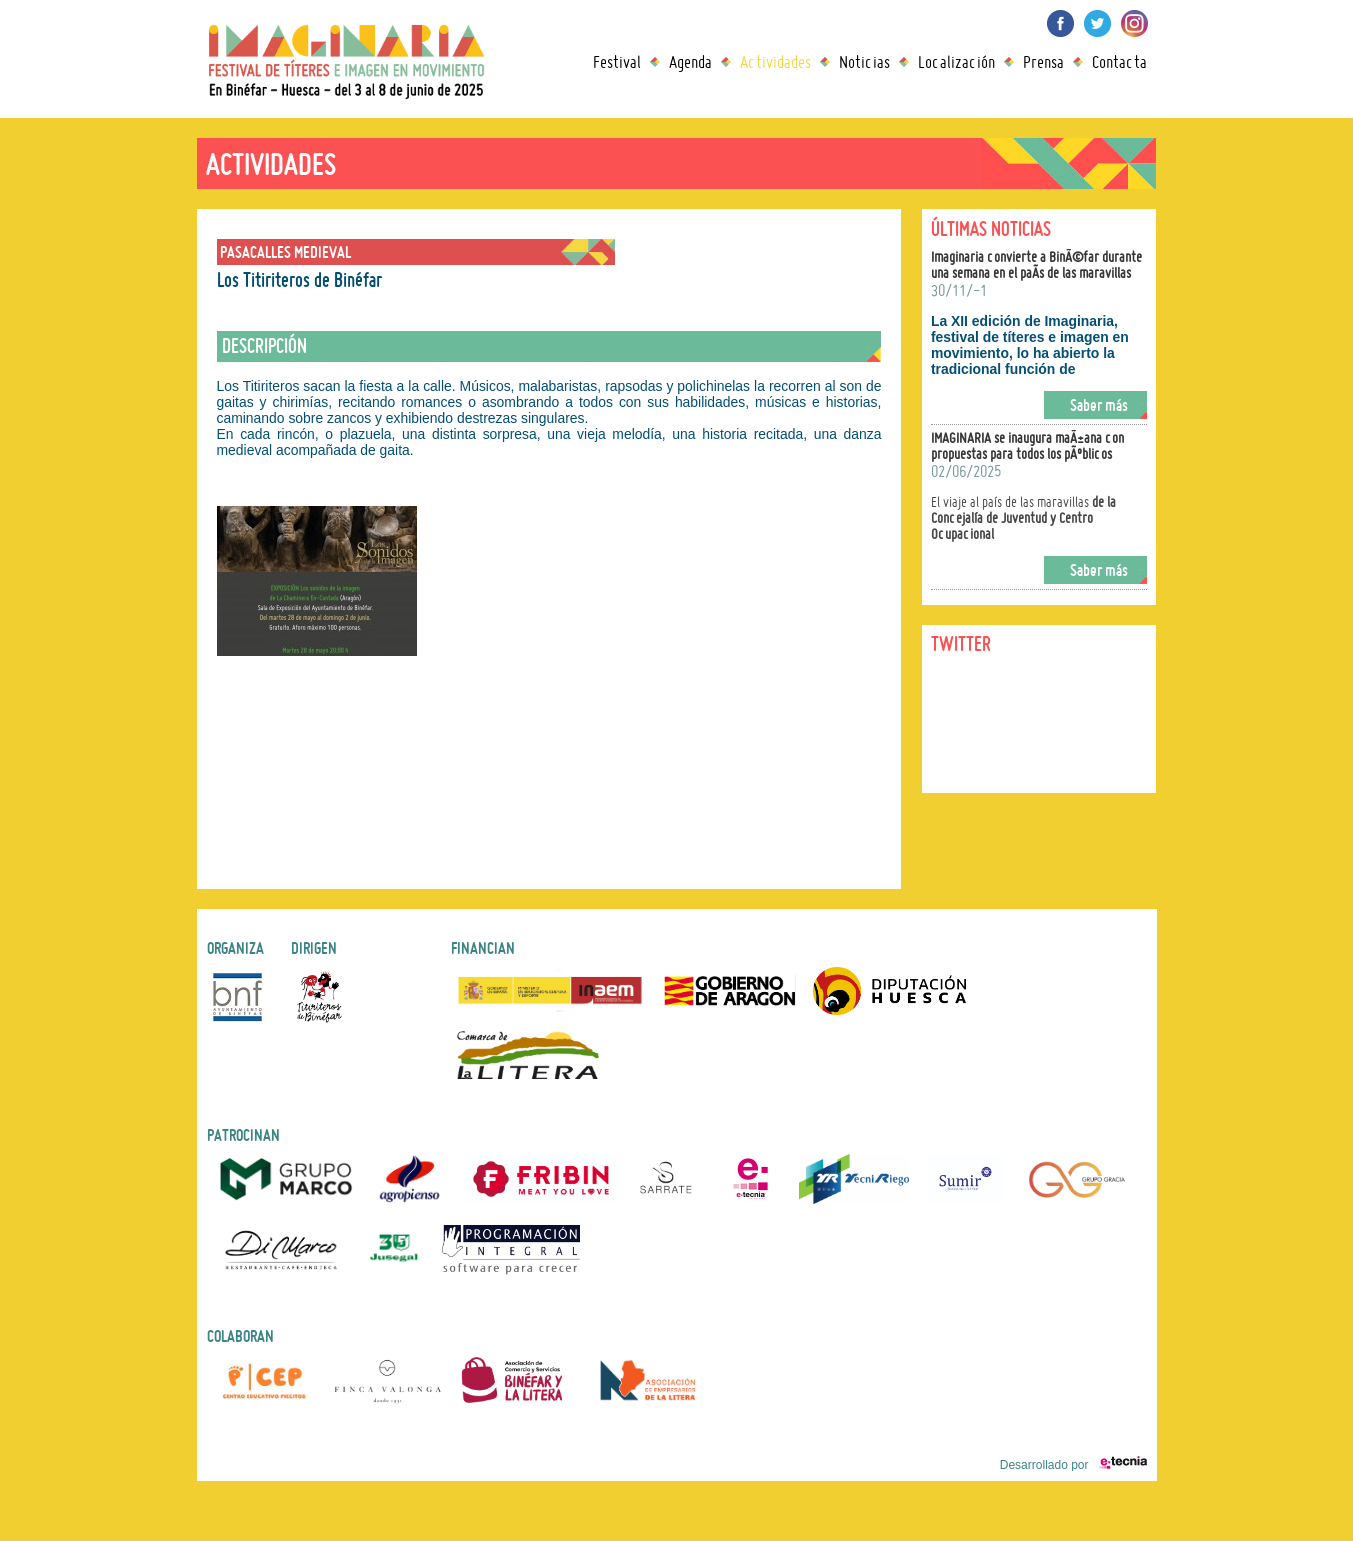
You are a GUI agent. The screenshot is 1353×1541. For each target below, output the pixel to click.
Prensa (1043, 61)
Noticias (864, 61)
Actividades (775, 61)
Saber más (1099, 405)
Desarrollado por (1073, 1465)
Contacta (1119, 61)
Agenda (690, 61)
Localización (956, 61)
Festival (617, 61)
